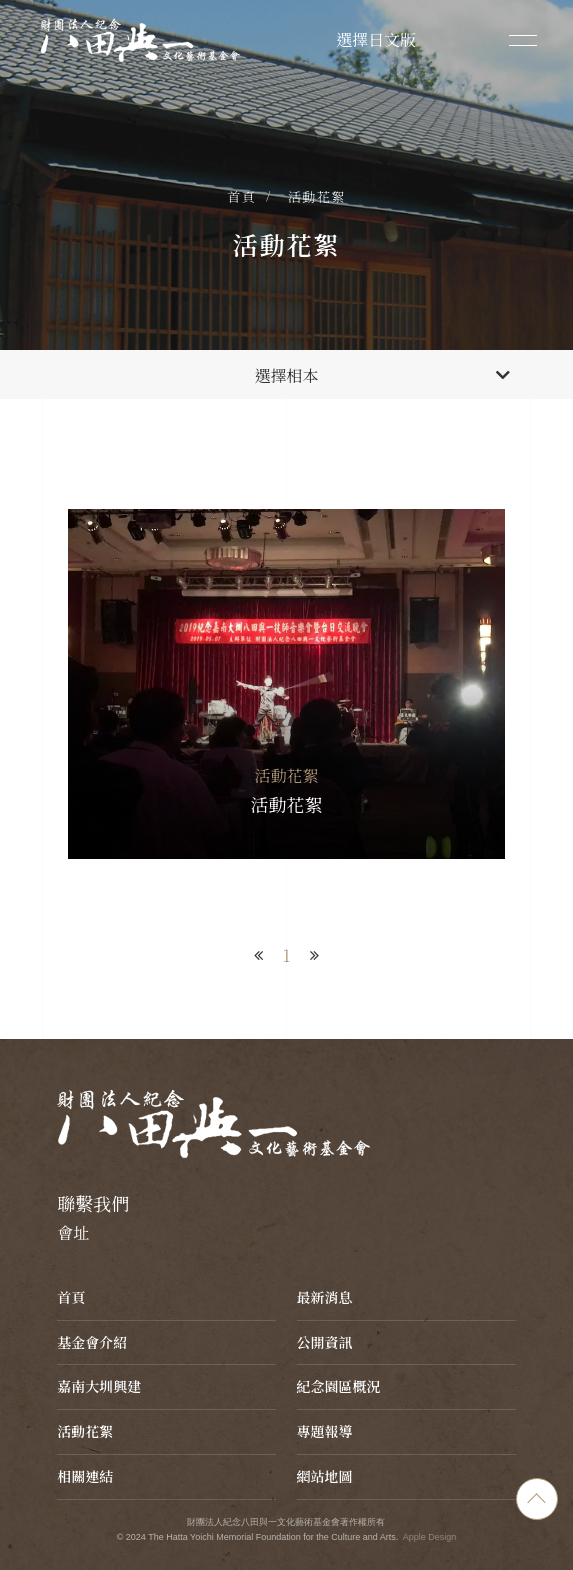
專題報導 (325, 1431)
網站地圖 (325, 1476)
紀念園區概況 (339, 1386)
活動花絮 (317, 196)
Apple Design (430, 1537)
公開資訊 (325, 1342)
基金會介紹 (92, 1342)
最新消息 (325, 1297)
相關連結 (85, 1476)
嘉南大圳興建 (99, 1386)
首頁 (241, 196)
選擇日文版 (376, 39)
